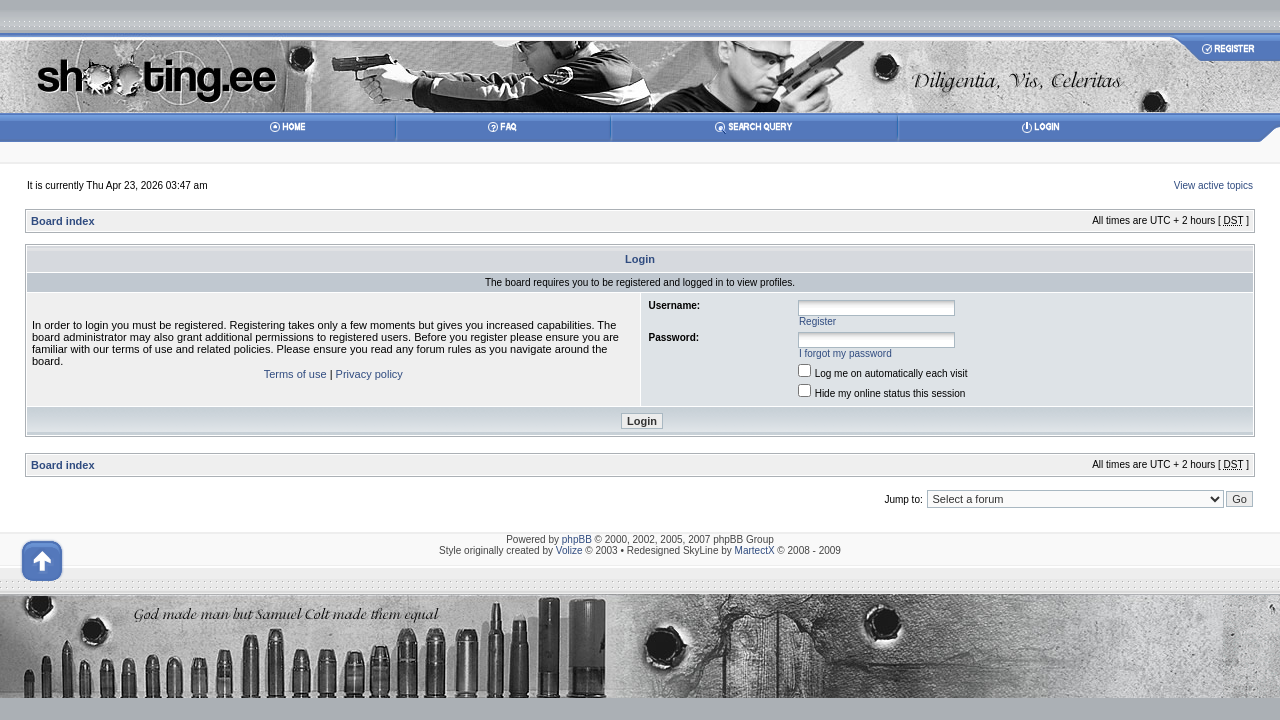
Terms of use (295, 374)
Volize (569, 550)
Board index (63, 221)
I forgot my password (845, 353)
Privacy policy (369, 374)
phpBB (577, 539)
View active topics (1213, 185)
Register (817, 321)
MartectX (755, 550)
